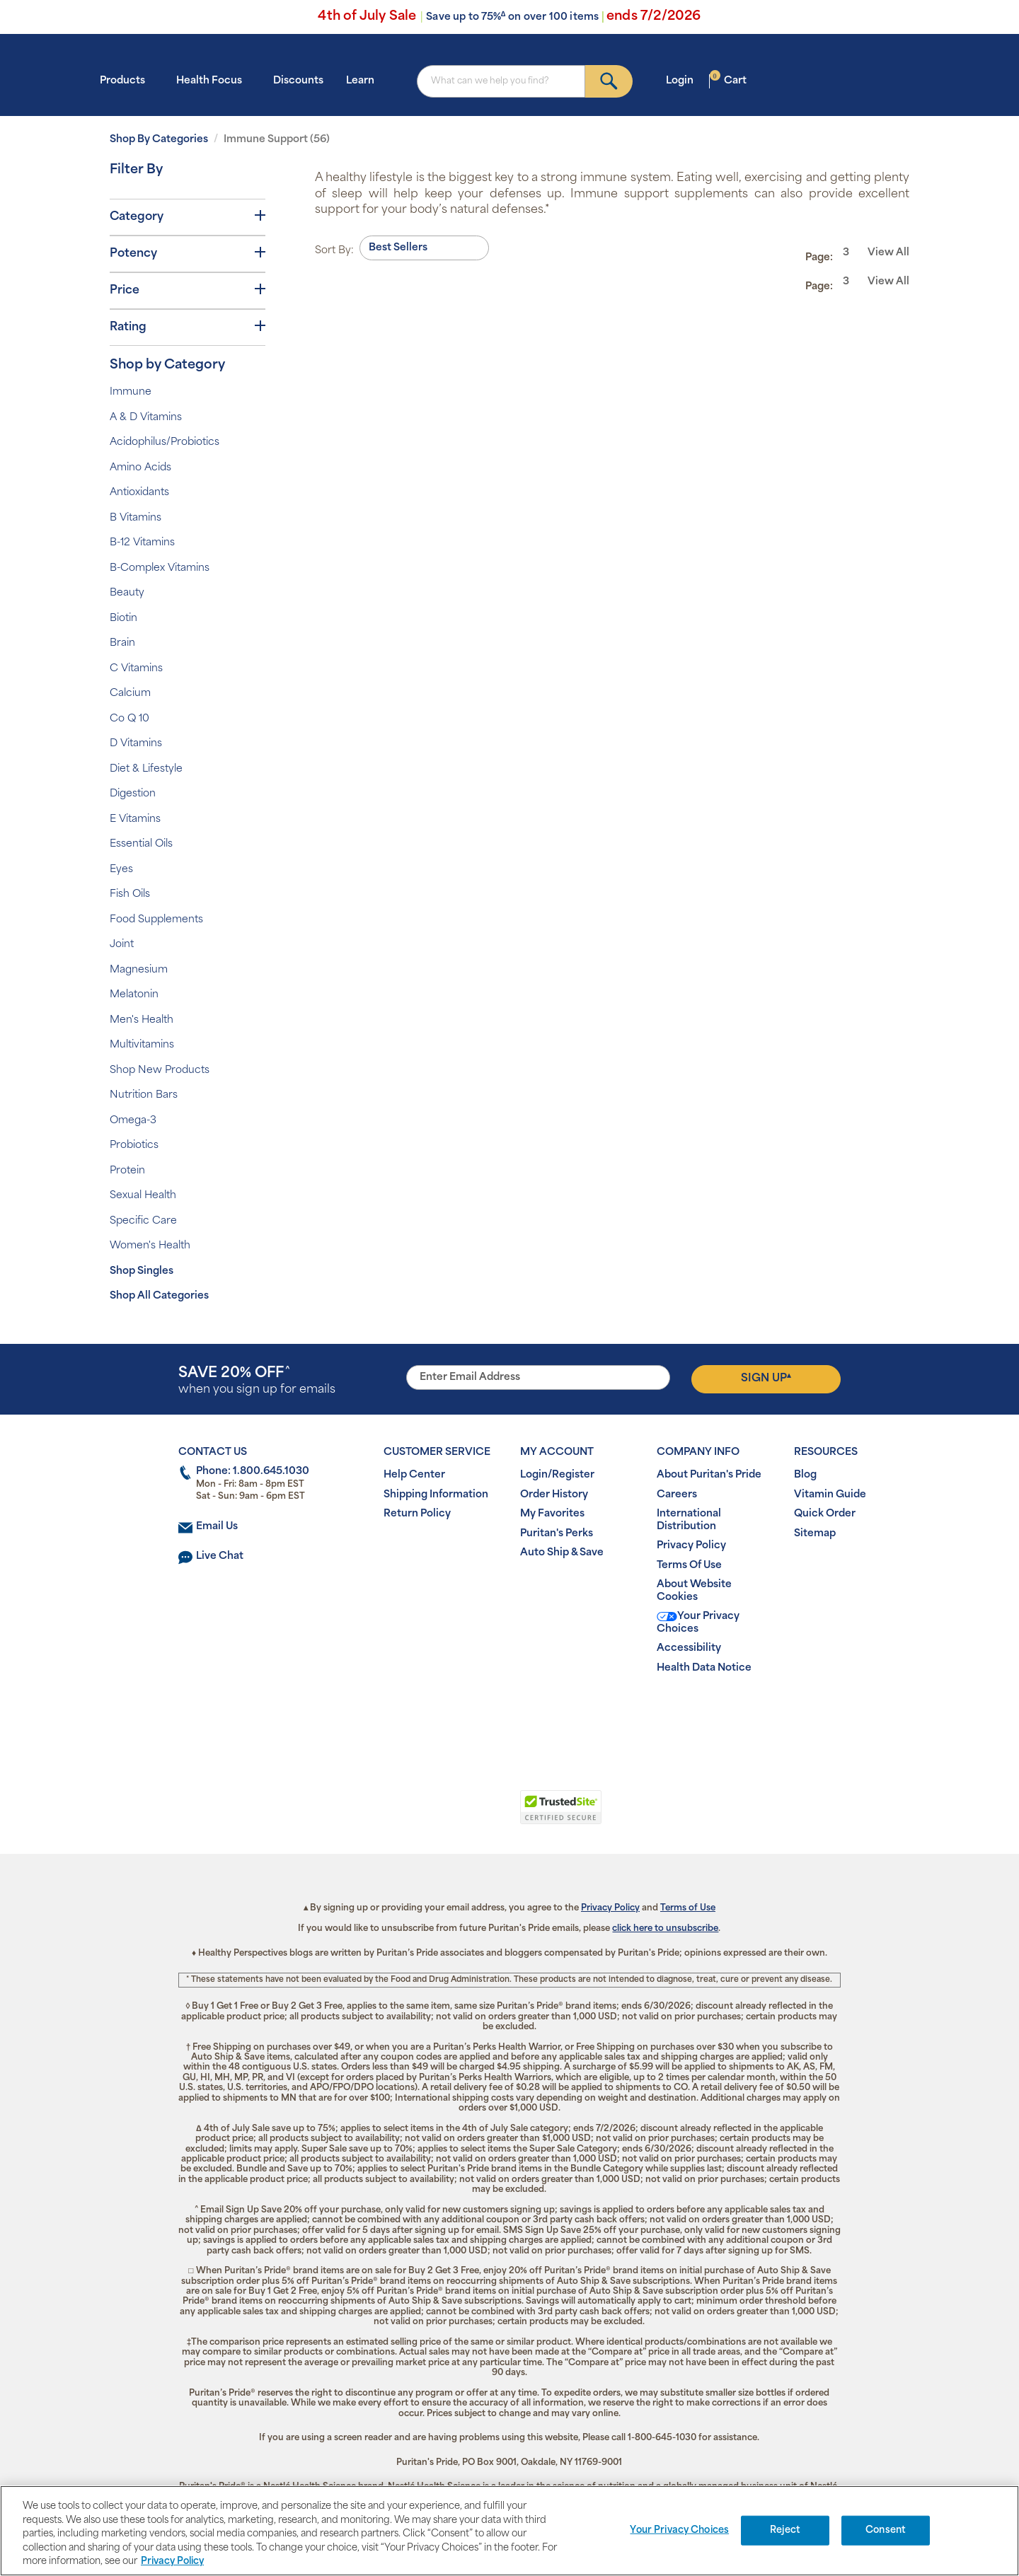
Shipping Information (436, 1495)
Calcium (130, 693)
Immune (130, 392)
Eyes (121, 869)
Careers (677, 1495)
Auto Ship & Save (562, 1553)
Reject (785, 2530)
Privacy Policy (691, 1546)
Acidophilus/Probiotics (164, 442)
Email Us (217, 1526)
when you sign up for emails (256, 1381)
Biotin (123, 618)
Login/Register (557, 1475)
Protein (127, 1171)
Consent (885, 2530)
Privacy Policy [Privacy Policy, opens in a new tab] (172, 2561)
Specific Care (143, 1221)
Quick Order (825, 1514)
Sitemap (815, 1533)
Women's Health (150, 1246)
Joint (122, 944)
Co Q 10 (129, 719)
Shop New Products (159, 1070)
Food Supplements (156, 920)
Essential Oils (141, 844)
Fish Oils (130, 894)
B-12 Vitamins (142, 543)
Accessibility (689, 1648)
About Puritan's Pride (709, 1475)
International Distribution (689, 1520)
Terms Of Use (689, 1565)
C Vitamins (136, 668)
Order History (554, 1495)
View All (888, 253)
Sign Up (766, 1378)
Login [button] (684, 80)
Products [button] (127, 80)
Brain (122, 643)
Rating (187, 326)
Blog (805, 1475)
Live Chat (219, 1556)
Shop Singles (141, 1271)
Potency (187, 253)
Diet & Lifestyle (146, 769)
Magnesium (139, 970)
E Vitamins (135, 819)
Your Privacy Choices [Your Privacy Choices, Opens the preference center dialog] (679, 2530)
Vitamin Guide (830, 1495)
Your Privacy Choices (698, 1623)
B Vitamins (135, 518)
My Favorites (552, 1514)
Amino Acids (140, 468)
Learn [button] (364, 80)
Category (187, 216)
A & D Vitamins (146, 417)
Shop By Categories (159, 139)
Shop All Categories (159, 1296)
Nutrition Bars (144, 1095)
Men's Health (141, 1020)
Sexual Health (143, 1195)
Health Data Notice (704, 1668)
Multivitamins (142, 1045)
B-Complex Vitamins (159, 568)
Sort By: (334, 250)
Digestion (133, 794)
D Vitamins (136, 743)
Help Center (414, 1475)
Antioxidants (139, 492)
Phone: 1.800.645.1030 (252, 1471)
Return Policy (417, 1514)
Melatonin (134, 995)
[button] (451, 1815)
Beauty (127, 593)
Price (187, 290)
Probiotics (134, 1145)
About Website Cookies (694, 1591)
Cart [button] (728, 80)
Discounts (298, 81)
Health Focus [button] (213, 80)
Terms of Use (687, 1908)
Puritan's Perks (556, 1533)
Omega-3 (133, 1120)
